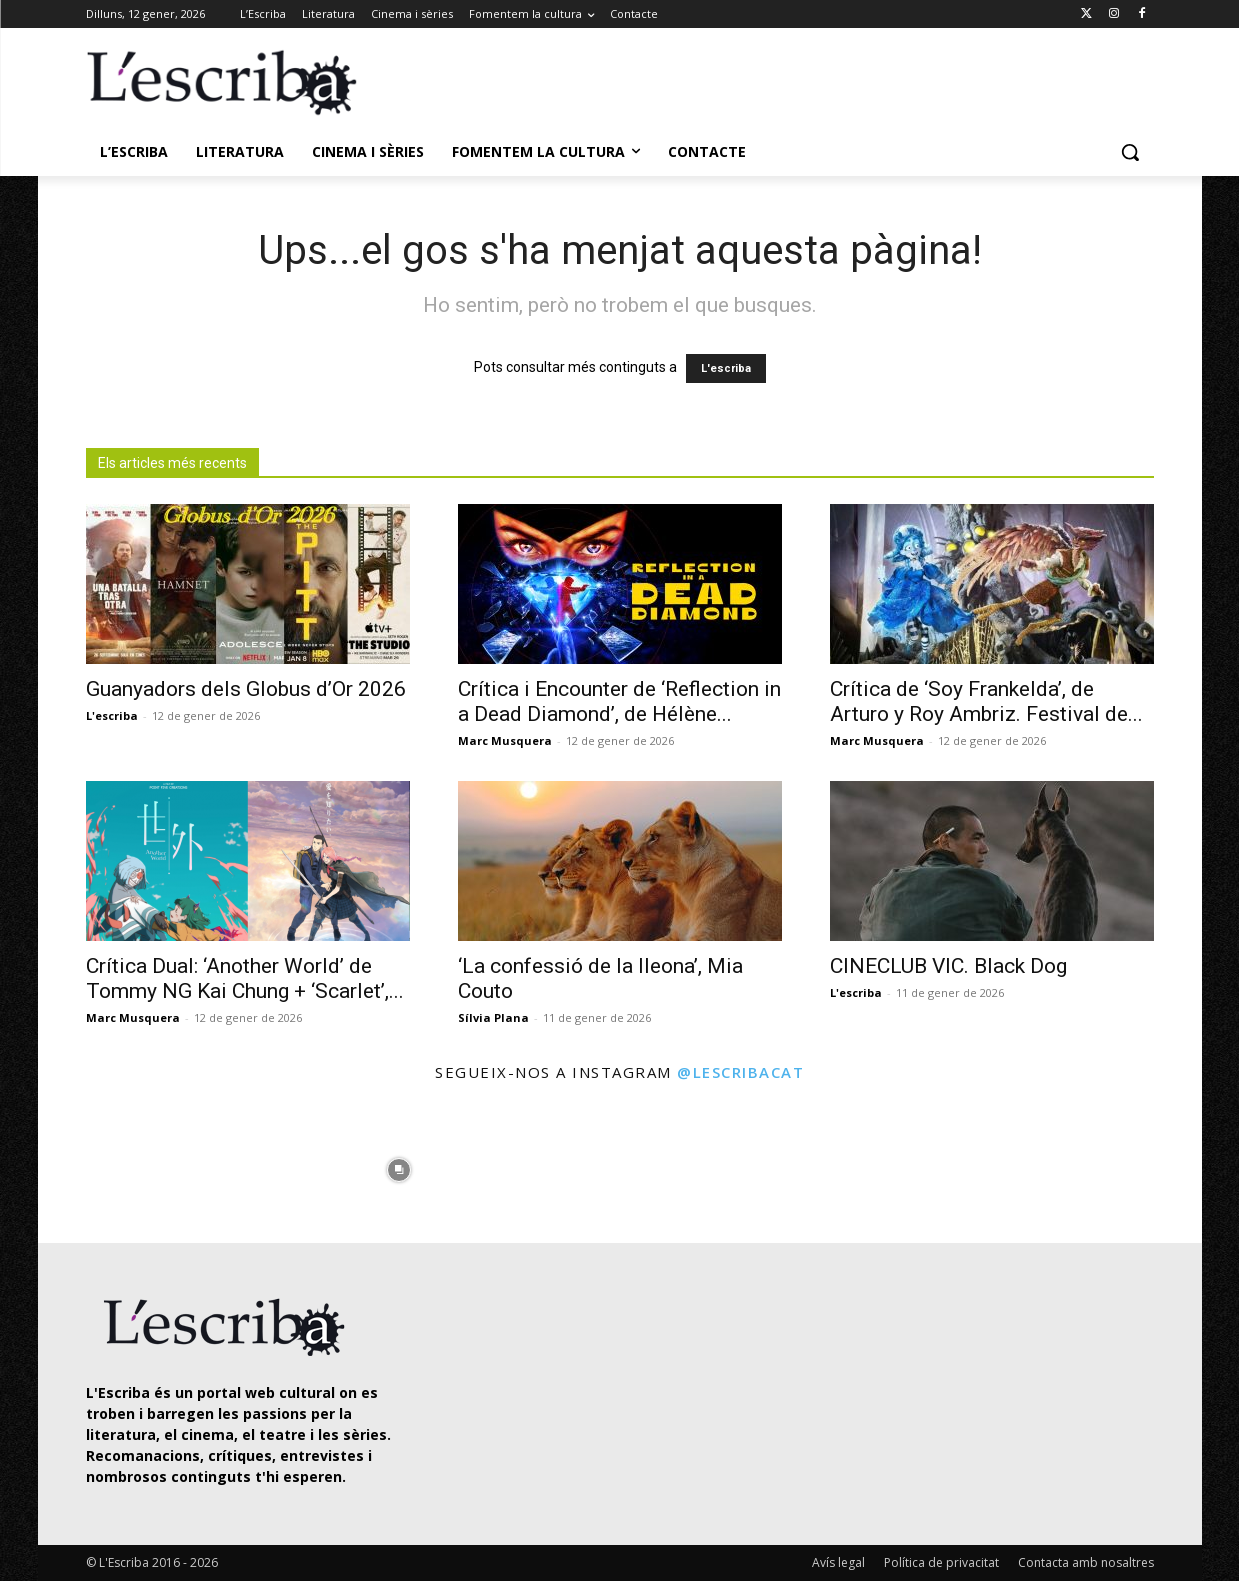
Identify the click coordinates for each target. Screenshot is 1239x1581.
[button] (1130, 152)
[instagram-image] (106, 1165)
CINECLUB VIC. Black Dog (948, 966)
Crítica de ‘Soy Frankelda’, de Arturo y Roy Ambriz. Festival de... (986, 701)
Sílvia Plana (493, 1017)
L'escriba (726, 368)
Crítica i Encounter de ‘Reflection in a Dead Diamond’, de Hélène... (619, 701)
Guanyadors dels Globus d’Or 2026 (246, 689)
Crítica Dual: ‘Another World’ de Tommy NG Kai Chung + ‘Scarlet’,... (245, 978)
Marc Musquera (505, 740)
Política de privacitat (941, 1562)
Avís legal (838, 1562)
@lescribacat (740, 1072)
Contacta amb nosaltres (1086, 1562)
